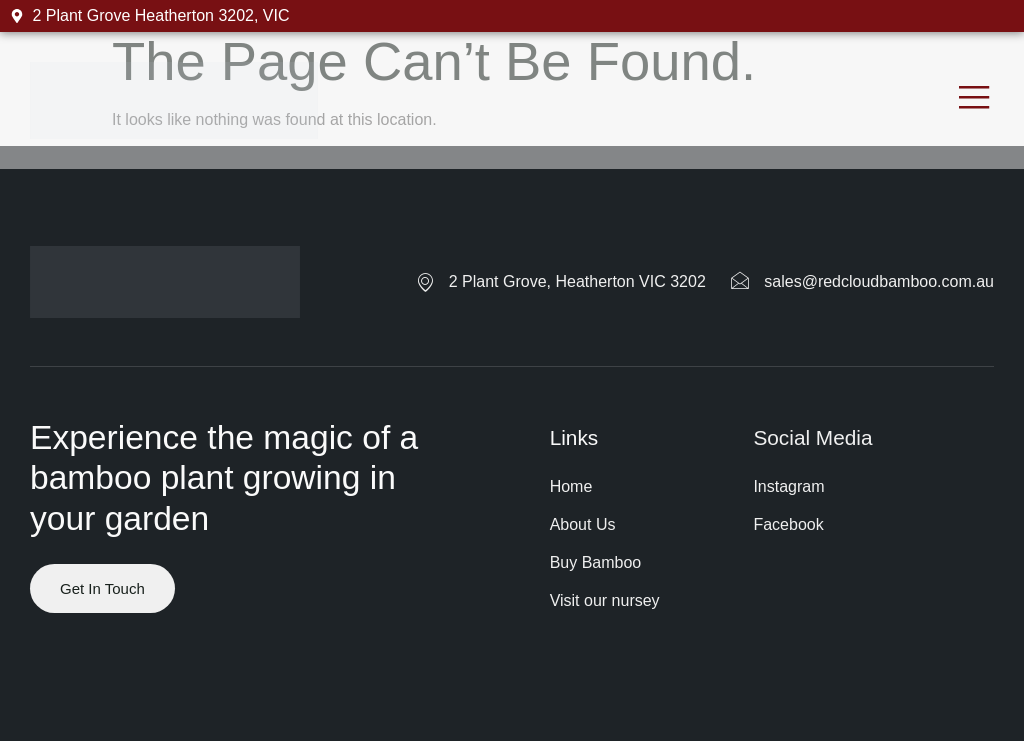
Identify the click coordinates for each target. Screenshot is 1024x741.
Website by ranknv (95, 684)
